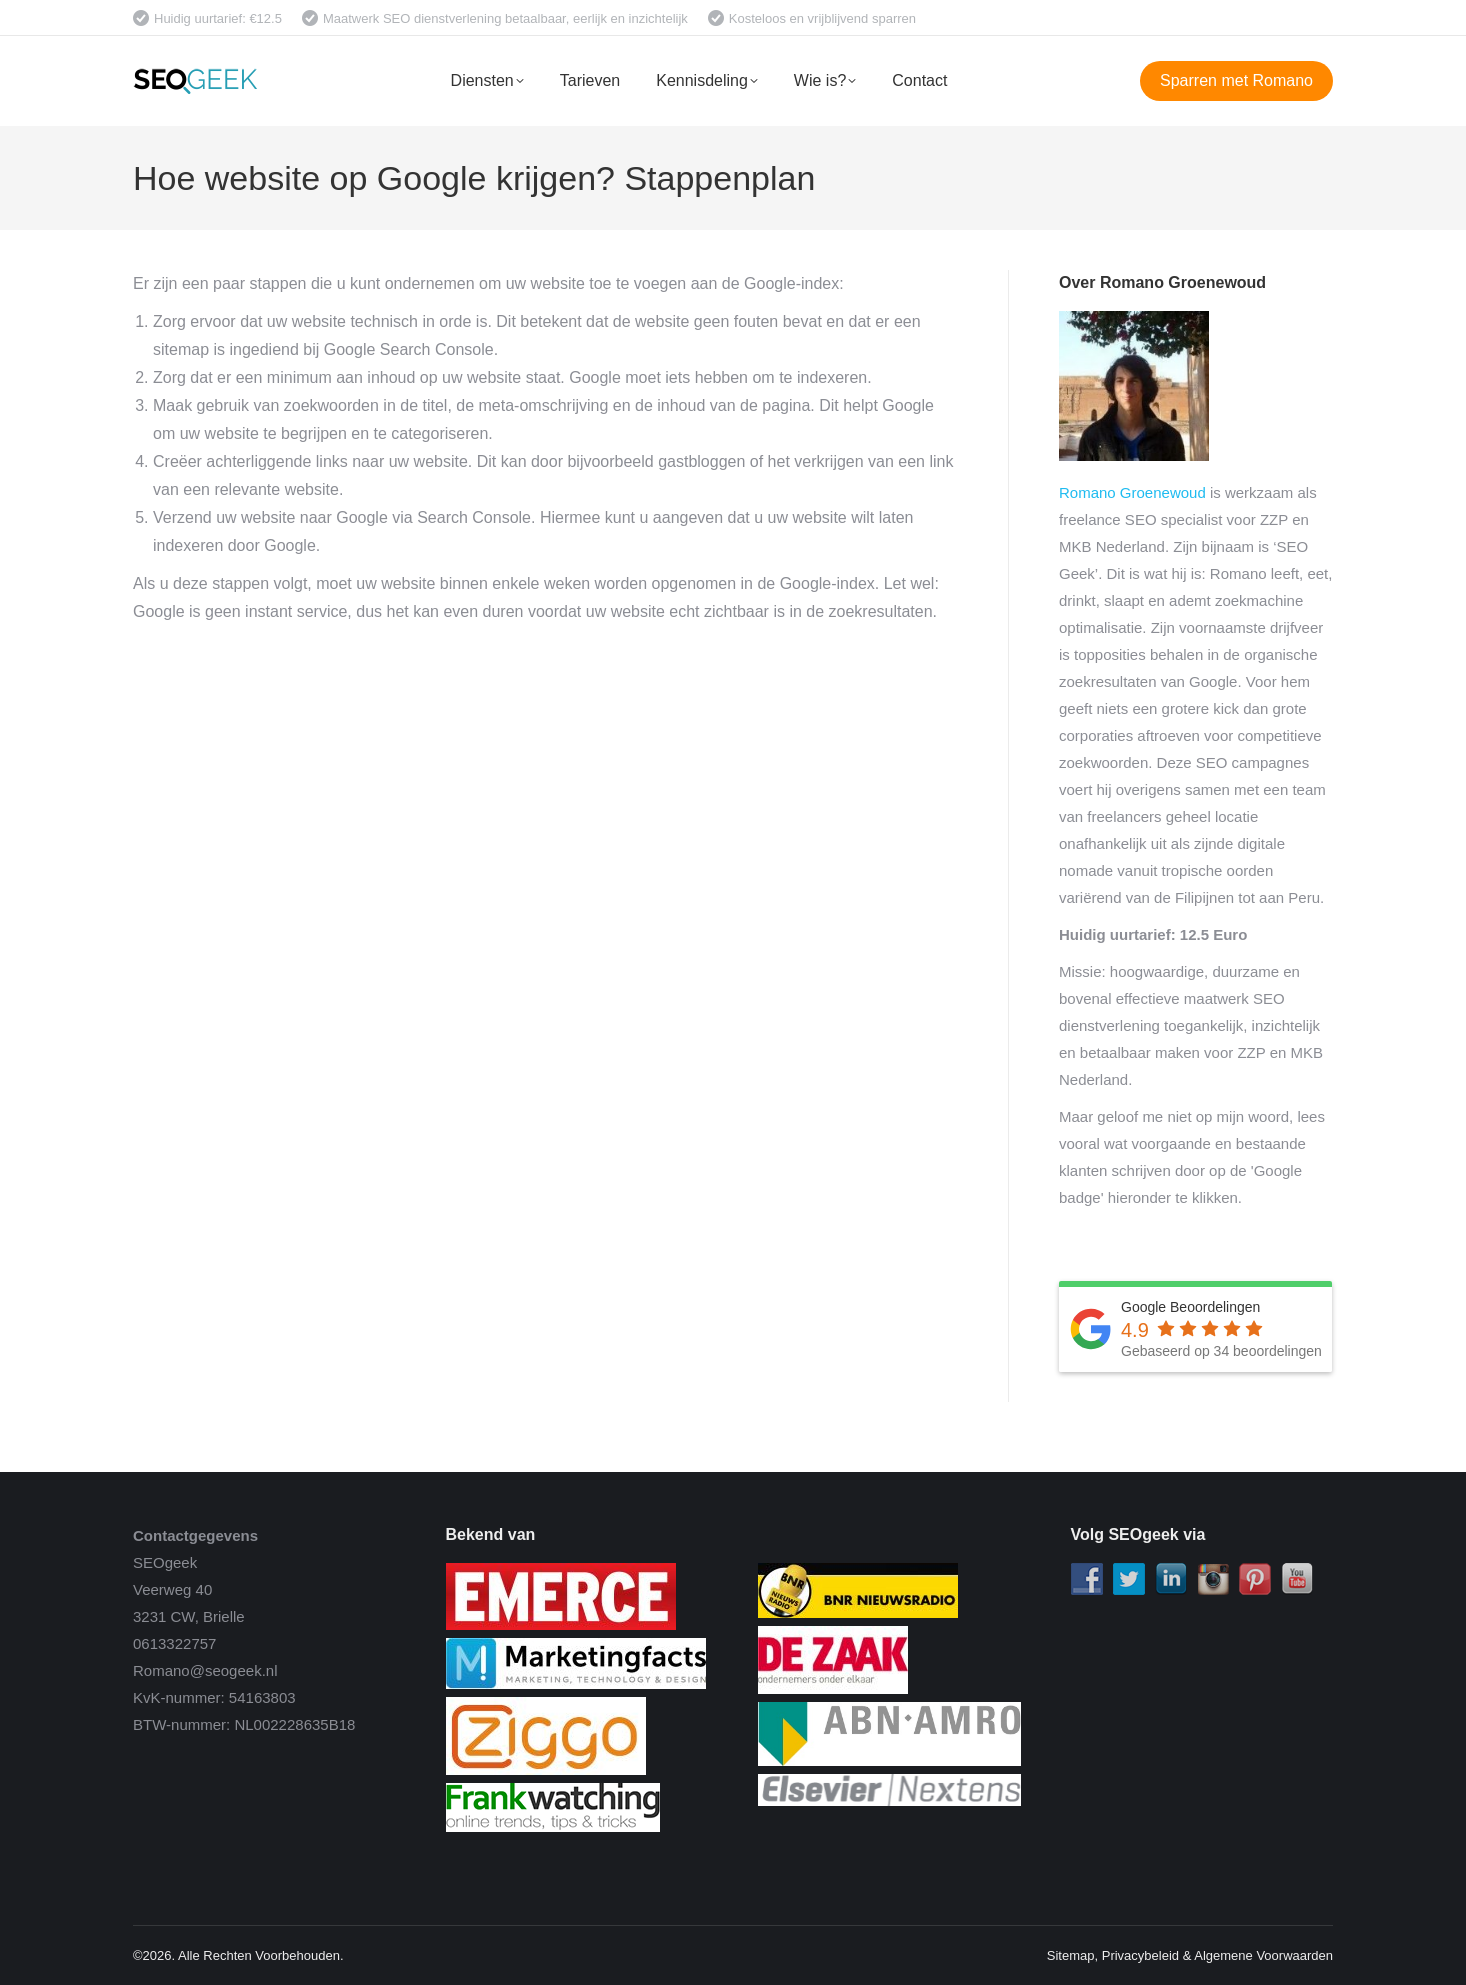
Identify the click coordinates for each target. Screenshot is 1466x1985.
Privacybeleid (1140, 1955)
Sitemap (1071, 1955)
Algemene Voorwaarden (1263, 1955)
